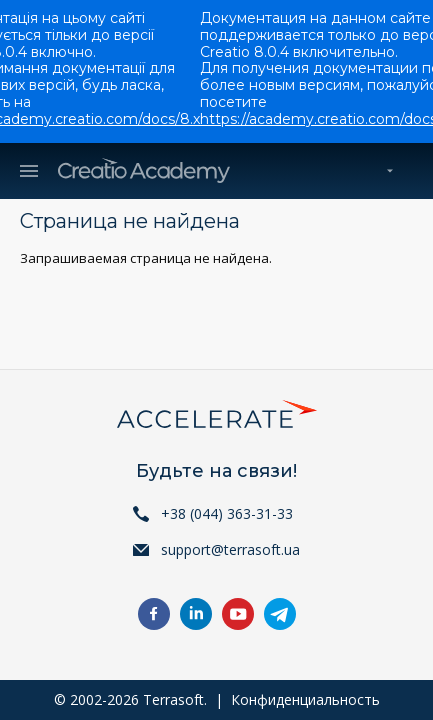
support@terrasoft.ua (230, 549)
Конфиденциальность (305, 699)
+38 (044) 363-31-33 (227, 513)
